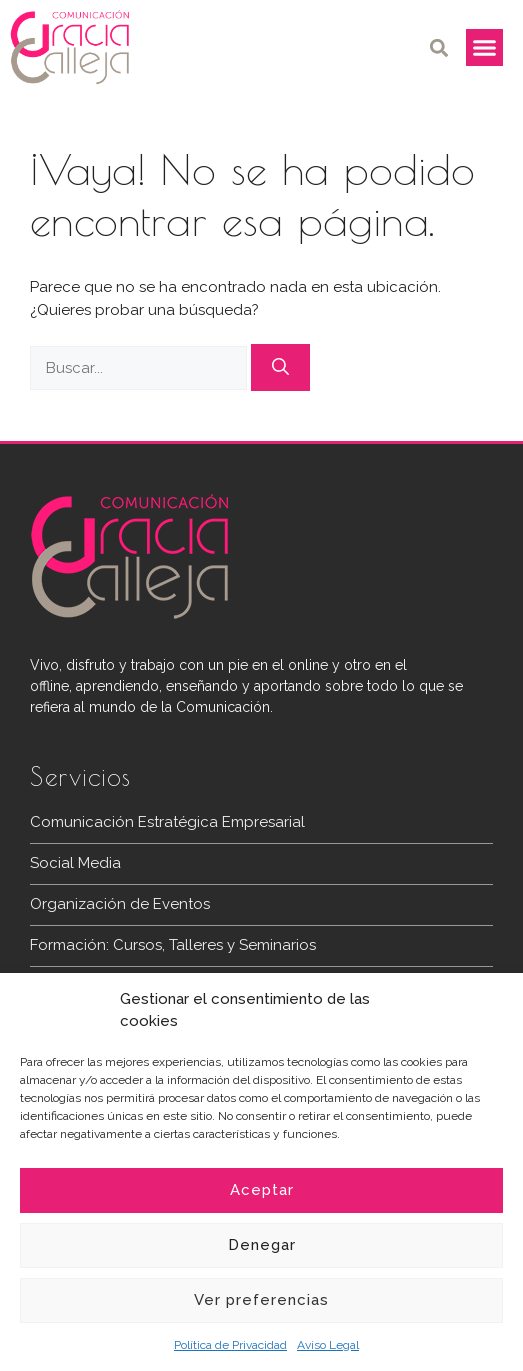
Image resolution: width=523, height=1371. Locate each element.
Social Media (75, 863)
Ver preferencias (261, 1300)
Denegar (262, 1245)
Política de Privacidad (230, 1345)
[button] (439, 47)
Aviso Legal (328, 1345)
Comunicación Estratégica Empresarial (167, 822)
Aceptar (262, 1190)
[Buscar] (280, 368)
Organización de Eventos (120, 904)
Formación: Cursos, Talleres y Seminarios (173, 945)
